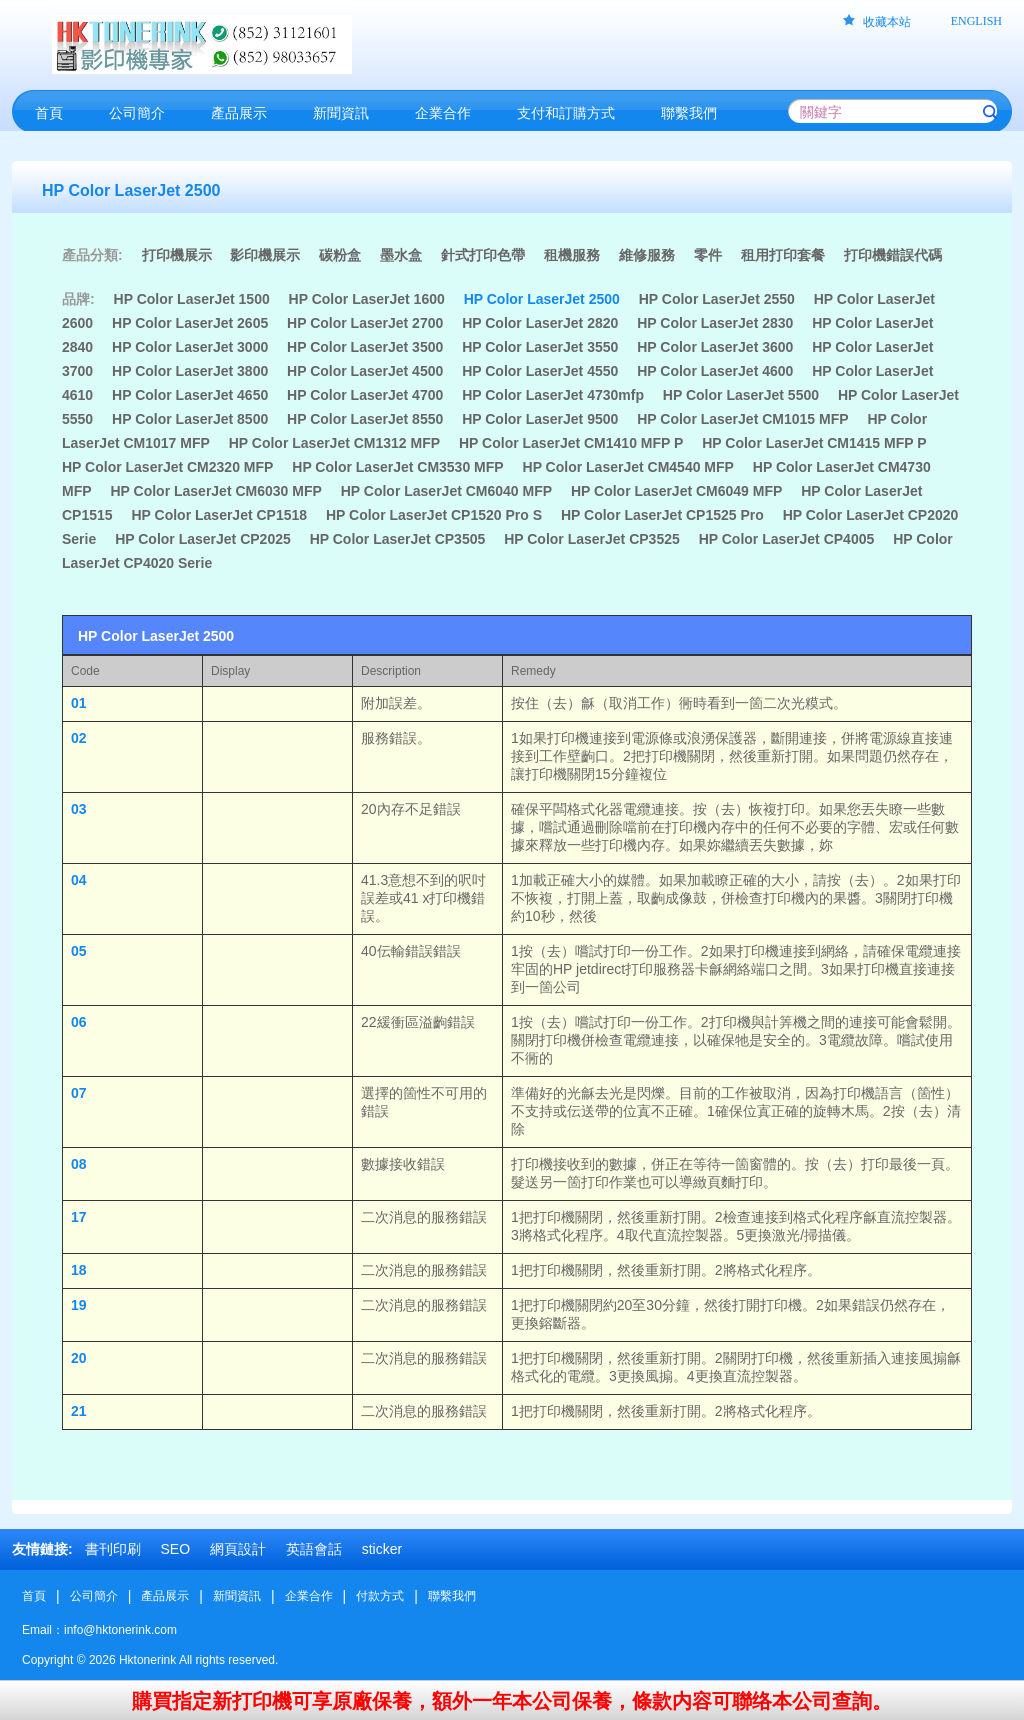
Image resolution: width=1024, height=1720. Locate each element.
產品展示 (165, 1596)
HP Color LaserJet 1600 (367, 299)
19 (79, 1305)
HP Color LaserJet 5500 (741, 395)
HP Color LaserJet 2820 (540, 323)
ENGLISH (976, 21)
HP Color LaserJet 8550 (365, 419)
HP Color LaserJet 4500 (365, 371)
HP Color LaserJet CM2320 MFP (167, 467)
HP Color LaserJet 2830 (715, 323)
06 (79, 1022)
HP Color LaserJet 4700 (365, 395)
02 (79, 738)
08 (79, 1164)
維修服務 (647, 255)
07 (79, 1093)
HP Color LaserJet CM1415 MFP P (814, 443)
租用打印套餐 (783, 255)
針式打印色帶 (483, 255)
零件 (708, 255)
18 (79, 1270)
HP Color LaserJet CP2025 (203, 539)
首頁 (34, 1596)
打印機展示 (177, 255)
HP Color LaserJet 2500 (542, 299)
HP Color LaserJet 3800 (190, 371)
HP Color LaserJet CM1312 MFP (334, 443)
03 (79, 809)
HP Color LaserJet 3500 (365, 347)
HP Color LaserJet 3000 (190, 347)
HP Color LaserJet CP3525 (592, 539)
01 (79, 703)
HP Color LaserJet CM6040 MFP (446, 491)
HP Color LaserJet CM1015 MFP (742, 419)
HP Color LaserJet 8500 (190, 419)
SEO (175, 1549)
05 (79, 951)
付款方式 (380, 1596)
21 (79, 1411)
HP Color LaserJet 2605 (190, 323)
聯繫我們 (452, 1596)
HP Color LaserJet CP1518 (219, 515)
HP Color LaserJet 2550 (717, 299)
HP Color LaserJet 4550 (540, 371)
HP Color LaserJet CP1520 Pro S (434, 515)
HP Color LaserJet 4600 (715, 371)
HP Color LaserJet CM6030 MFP (215, 491)
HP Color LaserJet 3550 (540, 347)
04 (79, 880)
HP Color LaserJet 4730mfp (553, 395)
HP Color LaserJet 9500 (540, 419)
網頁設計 (238, 1549)
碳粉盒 (340, 255)
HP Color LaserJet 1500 (192, 299)
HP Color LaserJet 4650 (190, 395)
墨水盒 (401, 255)
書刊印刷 (113, 1549)
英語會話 (314, 1549)
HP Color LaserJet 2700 (365, 323)
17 (79, 1217)
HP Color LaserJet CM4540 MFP (628, 467)
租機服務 (572, 255)
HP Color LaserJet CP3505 (398, 539)
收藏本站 (887, 22)
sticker (382, 1549)
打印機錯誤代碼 (893, 255)
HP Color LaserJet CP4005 (787, 539)
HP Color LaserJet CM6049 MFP (676, 491)
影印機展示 (265, 255)
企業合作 (309, 1596)
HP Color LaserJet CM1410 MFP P (571, 443)
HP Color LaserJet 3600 (715, 347)
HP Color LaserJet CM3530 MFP (397, 467)
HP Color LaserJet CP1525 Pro (662, 515)
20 (79, 1358)
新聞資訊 (237, 1596)
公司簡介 (94, 1596)
